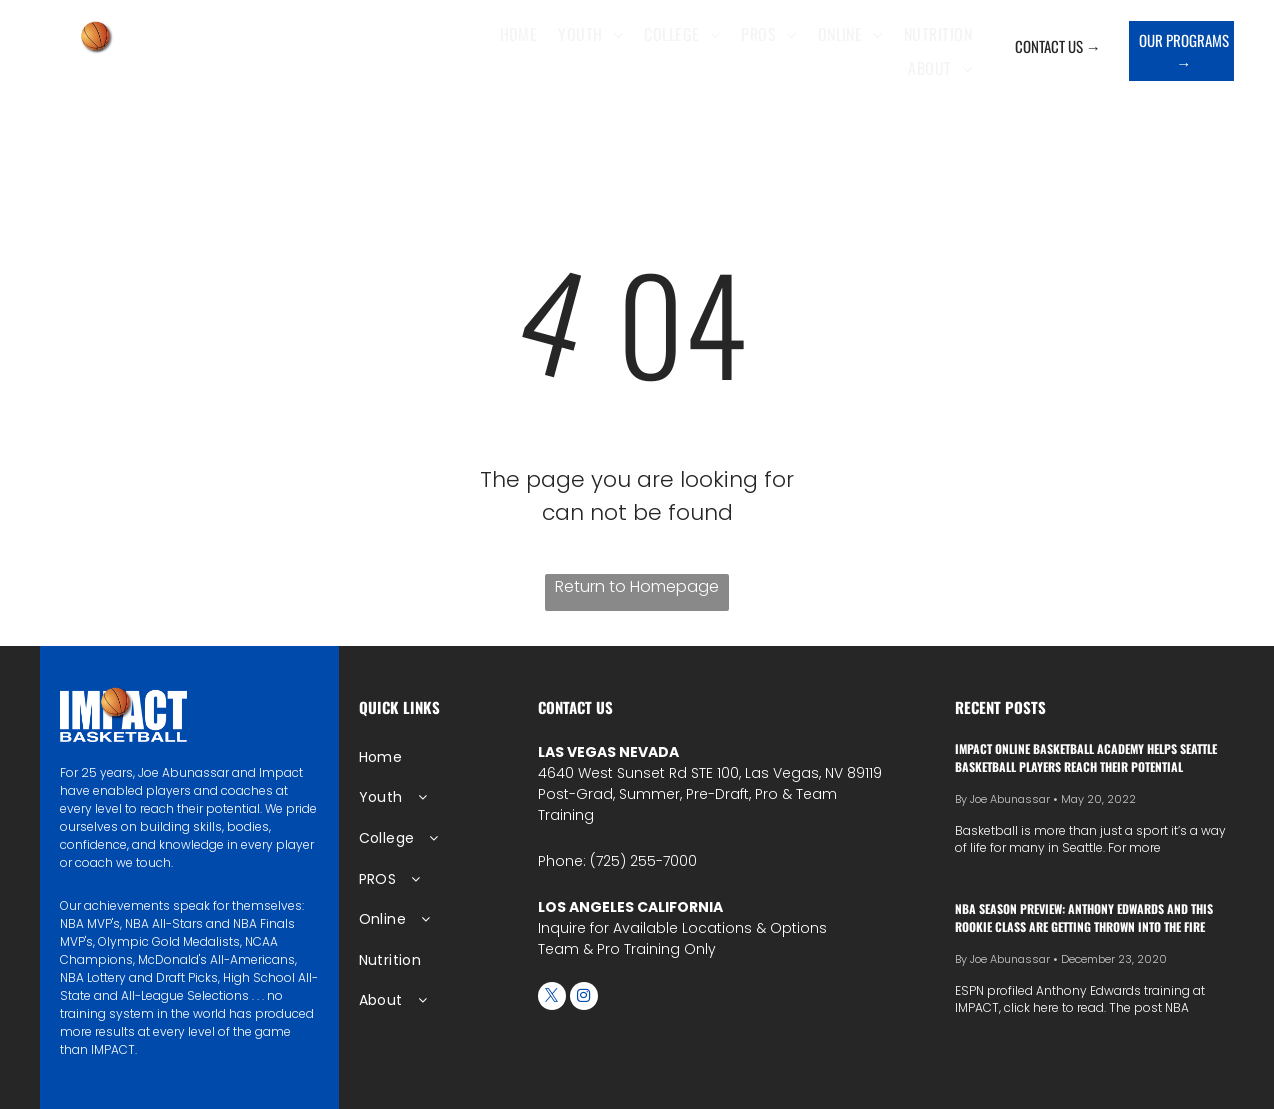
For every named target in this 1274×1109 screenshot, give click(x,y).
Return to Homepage (637, 586)
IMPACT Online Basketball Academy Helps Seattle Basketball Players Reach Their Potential (1086, 757)
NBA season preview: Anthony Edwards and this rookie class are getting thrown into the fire (1084, 917)
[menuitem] (523, 34)
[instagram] (584, 998)
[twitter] (552, 998)
